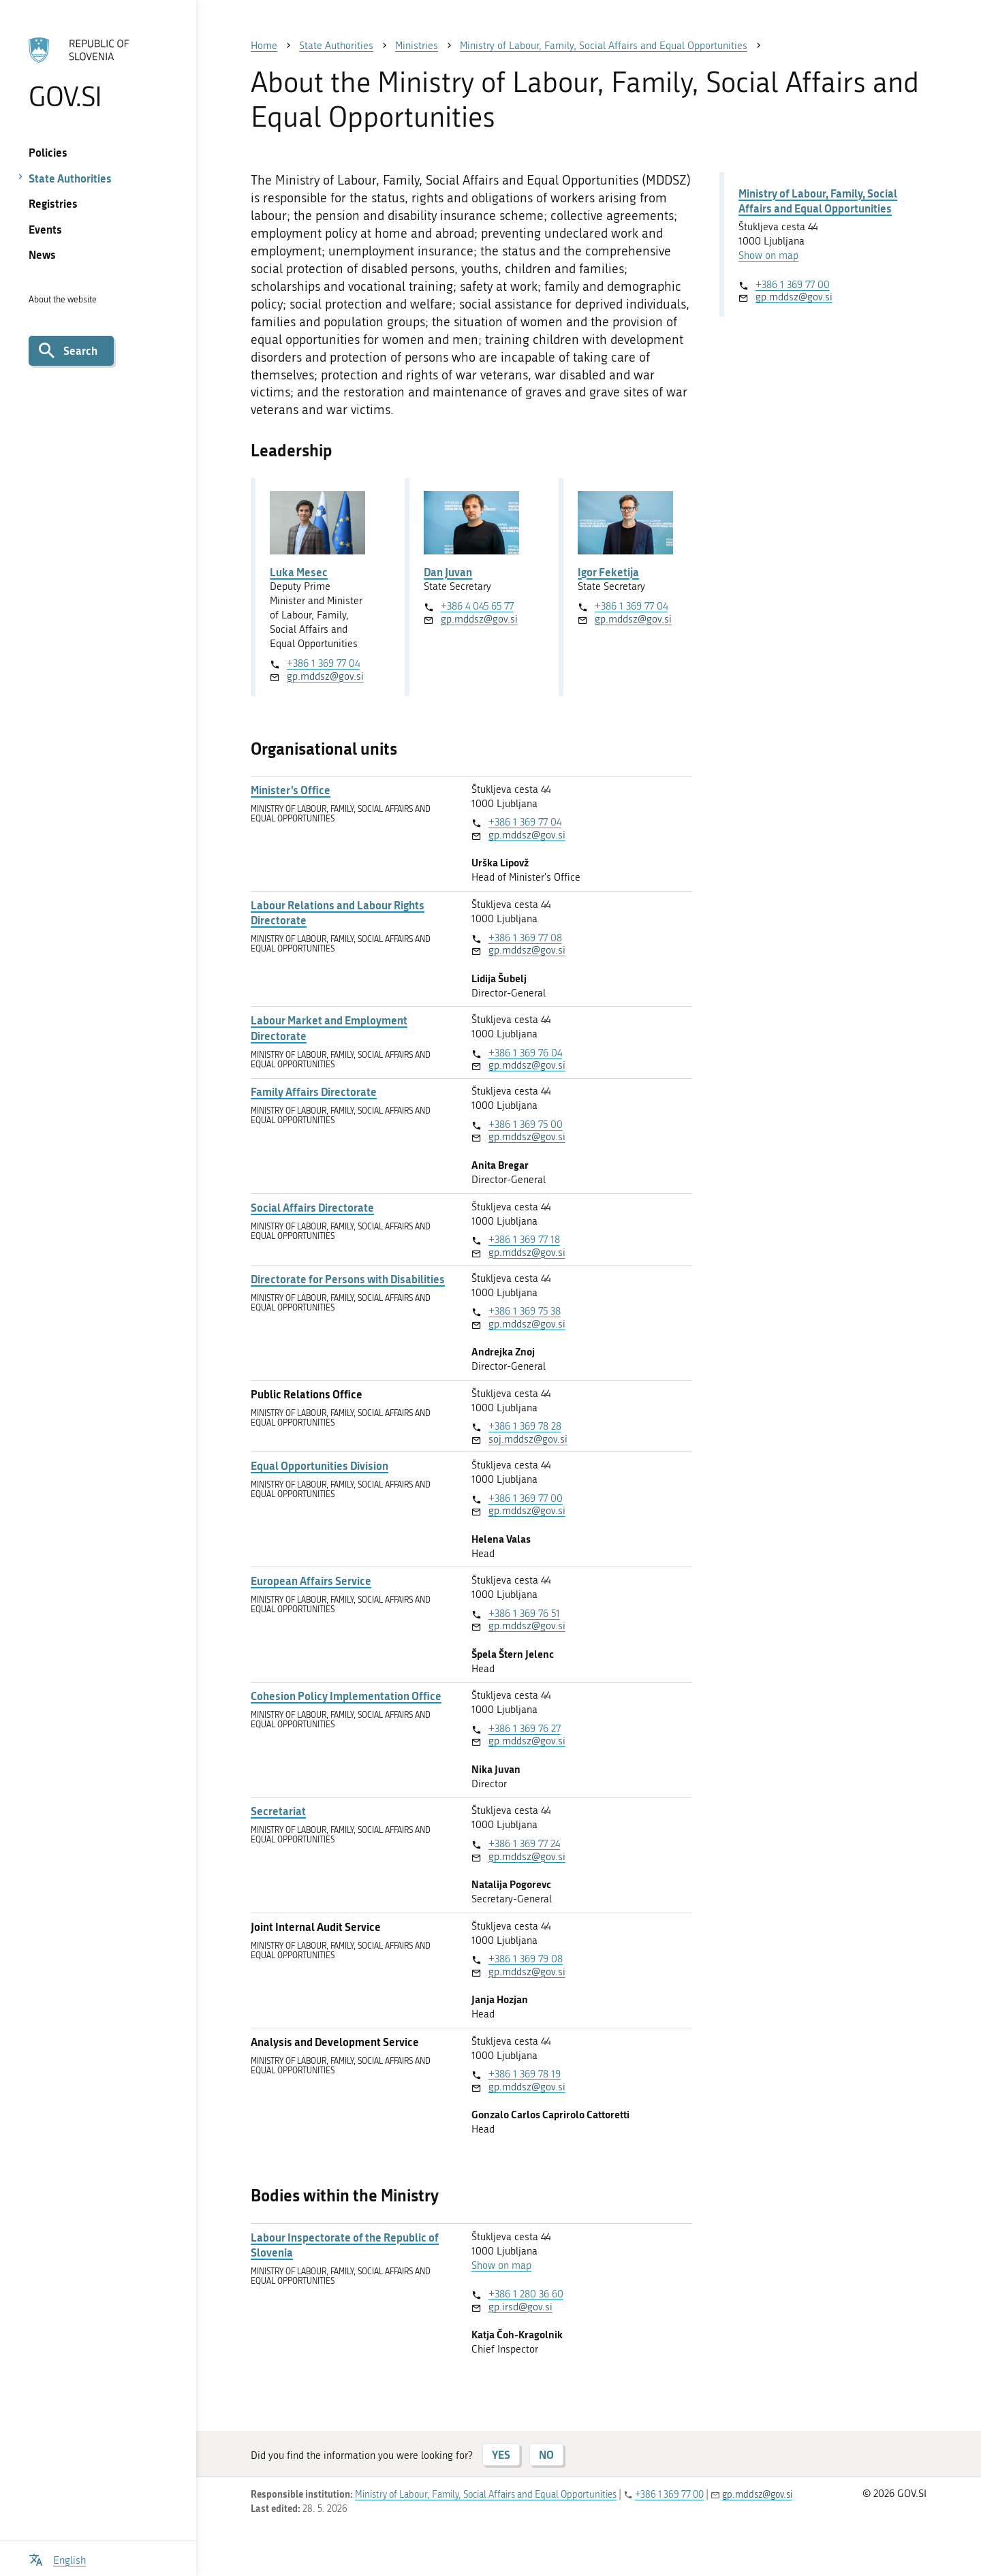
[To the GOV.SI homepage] (98, 72)
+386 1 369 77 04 (323, 663)
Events (45, 229)
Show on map (501, 2265)
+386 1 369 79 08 (525, 1959)
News (42, 254)
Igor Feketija (608, 572)
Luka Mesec (299, 572)
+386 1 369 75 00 (525, 1124)
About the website (63, 299)
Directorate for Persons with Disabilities (348, 1279)
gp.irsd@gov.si (520, 2307)
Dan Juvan (448, 572)
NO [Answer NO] (546, 2454)
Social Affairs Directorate (312, 1207)
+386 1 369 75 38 (524, 1311)
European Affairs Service (311, 1580)
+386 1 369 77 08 (525, 938)
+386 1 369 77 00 (525, 1498)
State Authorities (70, 178)
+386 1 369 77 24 (524, 1844)
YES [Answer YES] (501, 2454)
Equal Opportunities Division (319, 1465)
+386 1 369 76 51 (524, 1613)
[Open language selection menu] (57, 2558)
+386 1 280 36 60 (525, 2294)
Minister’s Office (290, 790)
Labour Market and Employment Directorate (329, 1028)
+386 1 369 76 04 (525, 1053)
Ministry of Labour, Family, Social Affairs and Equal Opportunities (817, 200)
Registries (53, 203)
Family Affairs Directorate (314, 1091)
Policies (48, 152)
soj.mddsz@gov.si (527, 1439)
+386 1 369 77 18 (524, 1240)
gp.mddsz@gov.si (325, 676)
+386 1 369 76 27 (524, 1729)
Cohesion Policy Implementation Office (346, 1695)
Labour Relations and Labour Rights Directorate (337, 913)
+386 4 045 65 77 (477, 606)
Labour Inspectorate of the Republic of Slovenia (345, 2245)
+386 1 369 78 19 (524, 2074)
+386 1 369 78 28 (524, 1426)
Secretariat (278, 1811)
